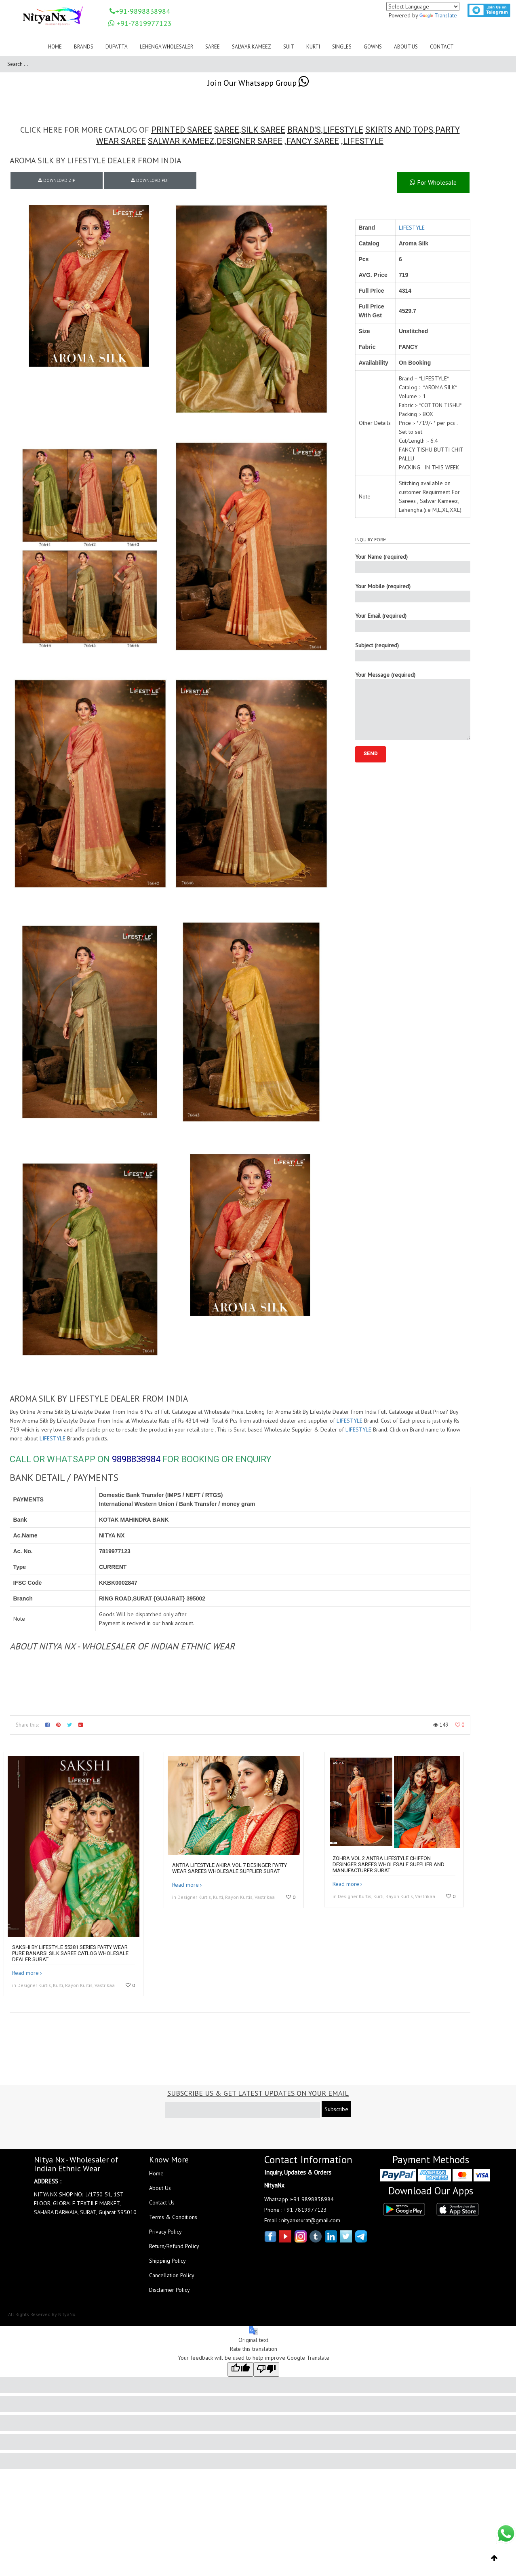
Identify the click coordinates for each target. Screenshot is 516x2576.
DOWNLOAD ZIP (56, 180)
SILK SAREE (263, 130)
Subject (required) (412, 651)
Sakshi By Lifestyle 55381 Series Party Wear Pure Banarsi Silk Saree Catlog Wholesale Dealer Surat (70, 1953)
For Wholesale (433, 182)
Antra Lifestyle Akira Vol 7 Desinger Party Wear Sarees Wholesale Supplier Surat (229, 1868)
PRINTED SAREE (181, 130)
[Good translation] (240, 2369)
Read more (25, 1972)
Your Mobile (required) (412, 592)
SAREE (226, 130)
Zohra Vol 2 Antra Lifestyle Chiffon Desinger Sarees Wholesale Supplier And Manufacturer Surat (388, 1864)
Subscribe (336, 2109)
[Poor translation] (266, 2369)
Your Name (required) (412, 563)
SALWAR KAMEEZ (181, 141)
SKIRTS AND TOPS (399, 130)
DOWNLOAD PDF (150, 180)
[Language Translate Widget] (422, 6)
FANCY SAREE (312, 141)
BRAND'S (304, 130)
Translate (438, 15)
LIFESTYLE (343, 130)
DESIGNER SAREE (249, 141)
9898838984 (136, 1459)
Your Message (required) (412, 705)
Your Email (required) (412, 622)
